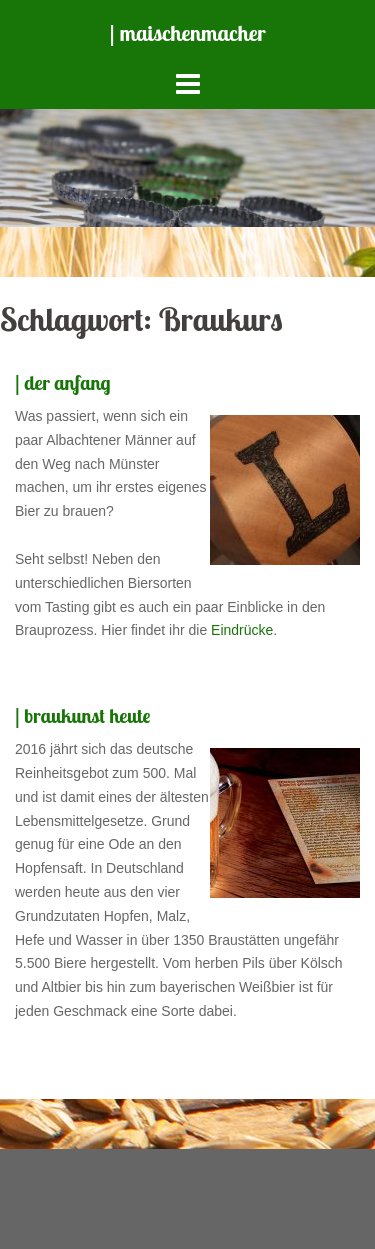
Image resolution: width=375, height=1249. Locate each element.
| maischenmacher (188, 33)
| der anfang (63, 382)
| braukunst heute (82, 715)
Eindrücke (242, 630)
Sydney (301, 1181)
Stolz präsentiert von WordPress (115, 1181)
